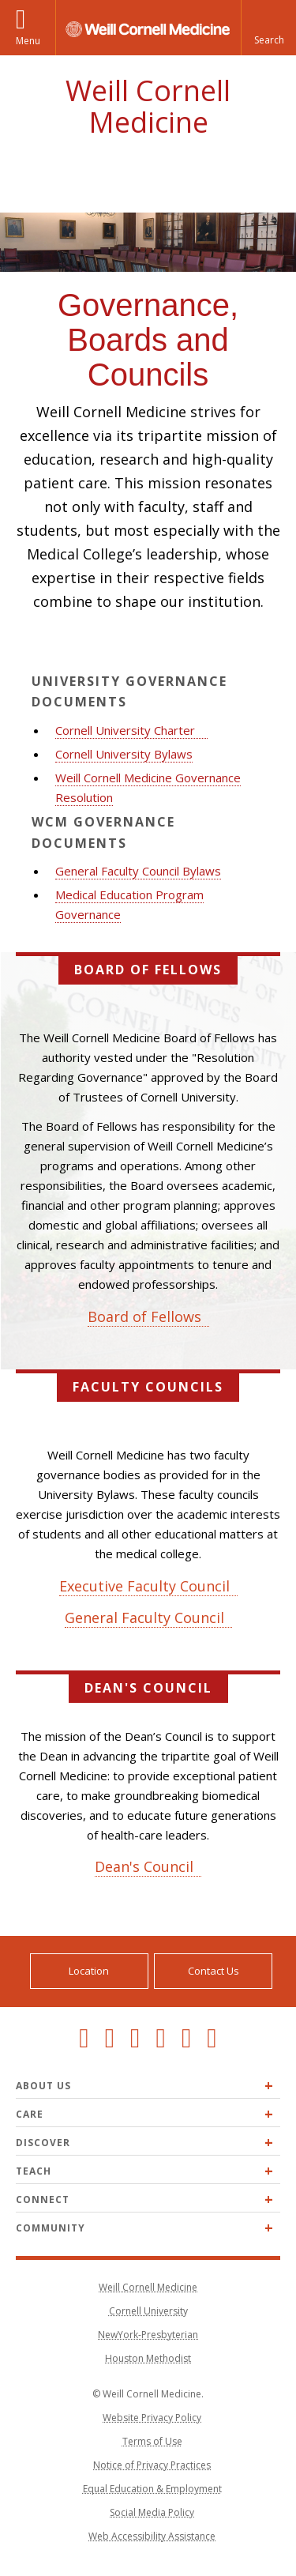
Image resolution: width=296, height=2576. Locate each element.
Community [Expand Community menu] (50, 2228)
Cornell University (148, 2311)
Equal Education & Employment (152, 2488)
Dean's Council (144, 1866)
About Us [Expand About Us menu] (43, 2085)
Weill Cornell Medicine (148, 106)
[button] (268, 27)
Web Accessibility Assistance (151, 2536)
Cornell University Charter (125, 730)
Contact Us (213, 1971)
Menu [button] (28, 40)
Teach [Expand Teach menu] (33, 2171)
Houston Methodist (148, 2358)
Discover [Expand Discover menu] (43, 2142)
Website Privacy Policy (152, 2417)
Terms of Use (152, 2441)
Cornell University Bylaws (124, 754)
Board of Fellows (144, 1316)
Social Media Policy (152, 2512)
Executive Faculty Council (144, 1585)
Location (89, 1971)
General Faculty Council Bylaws (138, 871)
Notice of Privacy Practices (152, 2465)
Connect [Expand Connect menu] (42, 2199)
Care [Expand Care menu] (29, 2114)
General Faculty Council (144, 1617)
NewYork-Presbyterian (148, 2334)
